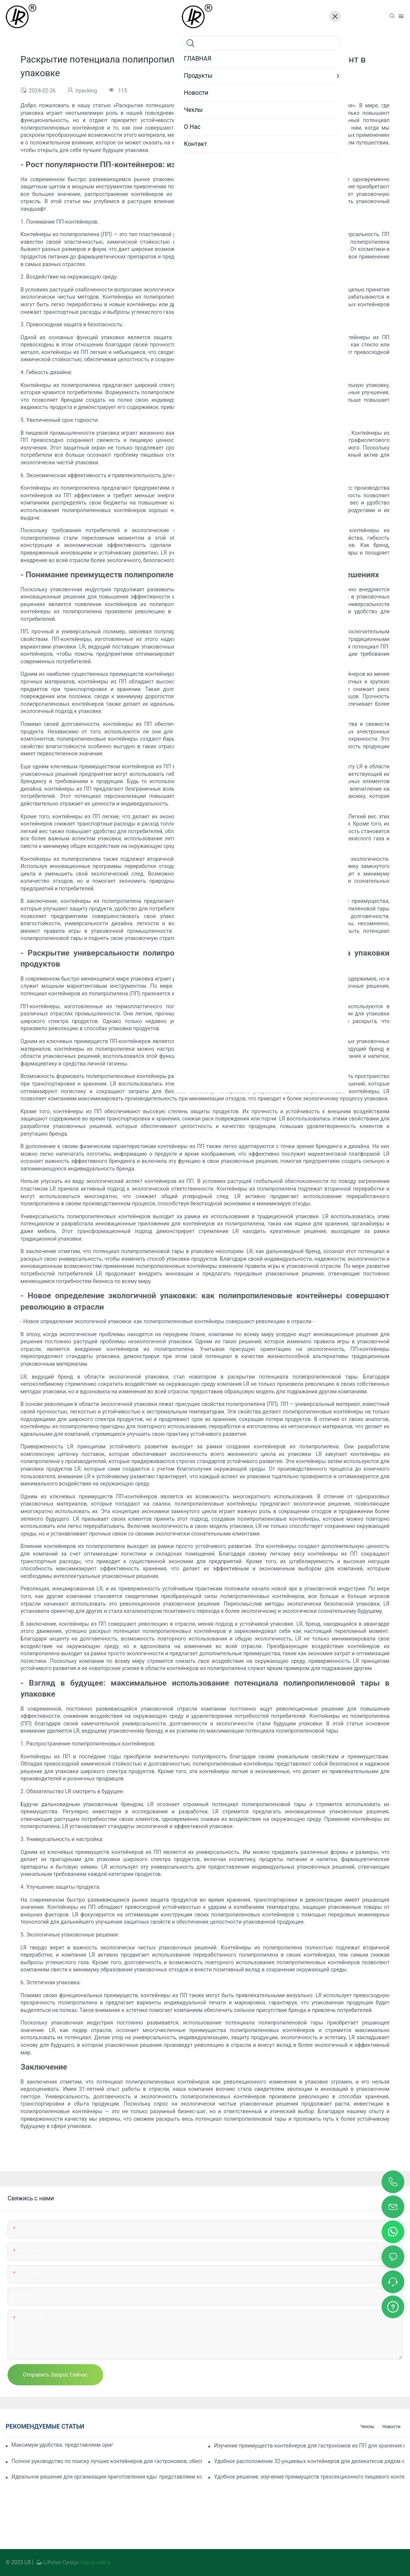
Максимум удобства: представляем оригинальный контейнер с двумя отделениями (62, 2445)
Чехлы (367, 2426)
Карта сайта (94, 2562)
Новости (391, 2426)
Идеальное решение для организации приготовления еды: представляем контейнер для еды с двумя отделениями (106, 2477)
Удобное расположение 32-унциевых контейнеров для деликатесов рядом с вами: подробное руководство (309, 2461)
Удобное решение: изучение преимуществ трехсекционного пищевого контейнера (309, 2477)
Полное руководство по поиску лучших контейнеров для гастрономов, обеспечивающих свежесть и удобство (106, 2461)
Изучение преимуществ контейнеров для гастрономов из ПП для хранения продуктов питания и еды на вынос (309, 2446)
